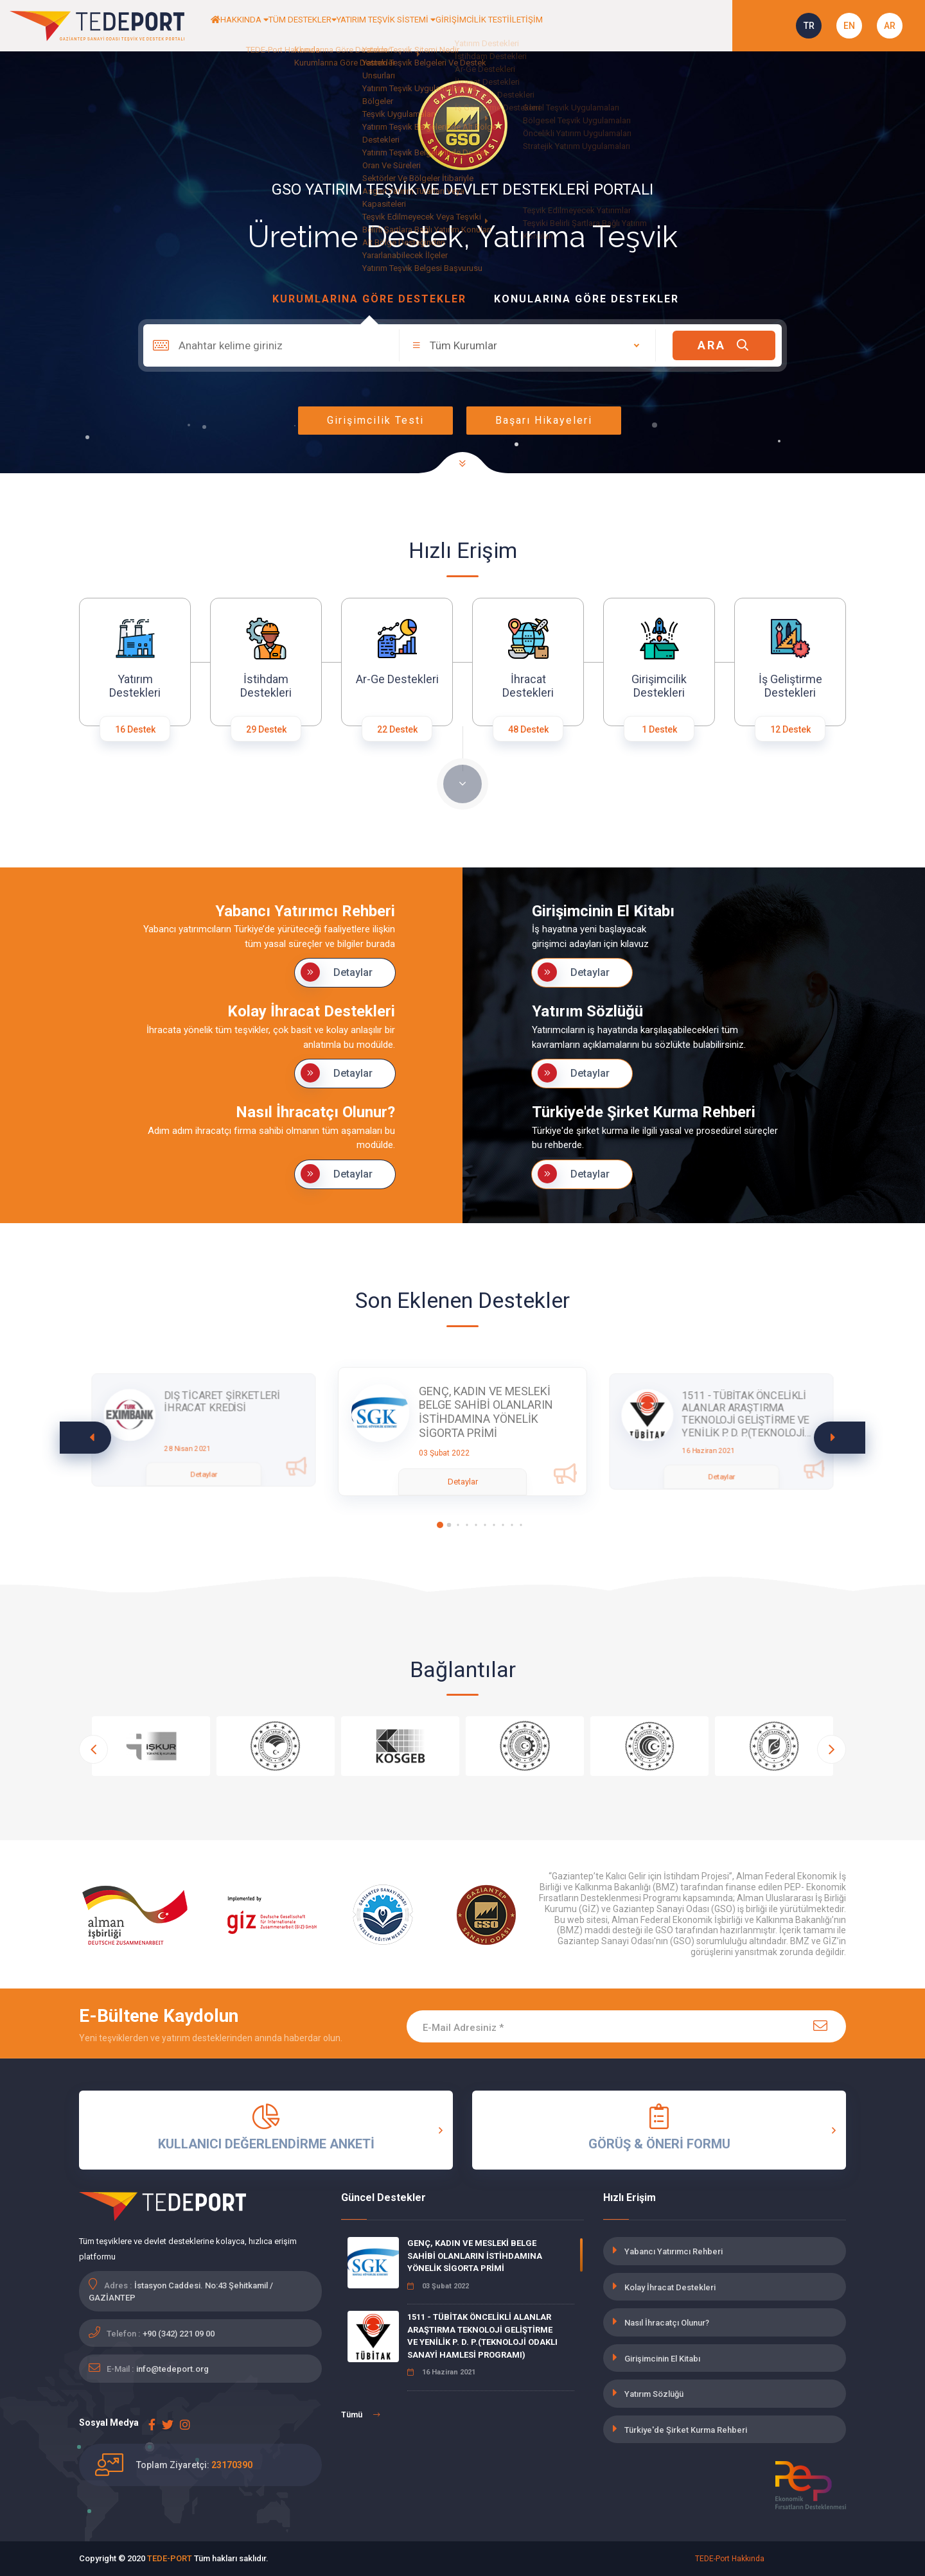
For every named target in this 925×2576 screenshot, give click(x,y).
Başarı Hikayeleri (543, 420)
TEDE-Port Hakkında (729, 2558)
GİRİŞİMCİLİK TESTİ (566, 26)
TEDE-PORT (169, 2558)
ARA (724, 345)
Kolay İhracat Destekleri (670, 2287)
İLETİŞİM (636, 26)
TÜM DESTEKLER (348, 26)
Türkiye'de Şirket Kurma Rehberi (685, 2430)
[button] (839, 1438)
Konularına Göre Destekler (586, 299)
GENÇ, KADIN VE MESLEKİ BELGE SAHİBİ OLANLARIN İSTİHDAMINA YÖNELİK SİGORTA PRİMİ (474, 2255)
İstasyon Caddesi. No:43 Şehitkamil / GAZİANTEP (181, 2292)
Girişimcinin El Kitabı (662, 2358)
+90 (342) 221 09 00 (179, 2333)
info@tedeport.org (172, 2369)
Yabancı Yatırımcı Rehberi (673, 2251)
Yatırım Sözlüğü (653, 2394)
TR (809, 26)
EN (849, 26)
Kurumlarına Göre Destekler (369, 299)
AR (889, 26)
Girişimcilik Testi (375, 420)
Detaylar (337, 972)
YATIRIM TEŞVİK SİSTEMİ (456, 26)
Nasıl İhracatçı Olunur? (666, 2323)
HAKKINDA (268, 26)
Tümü (360, 2414)
